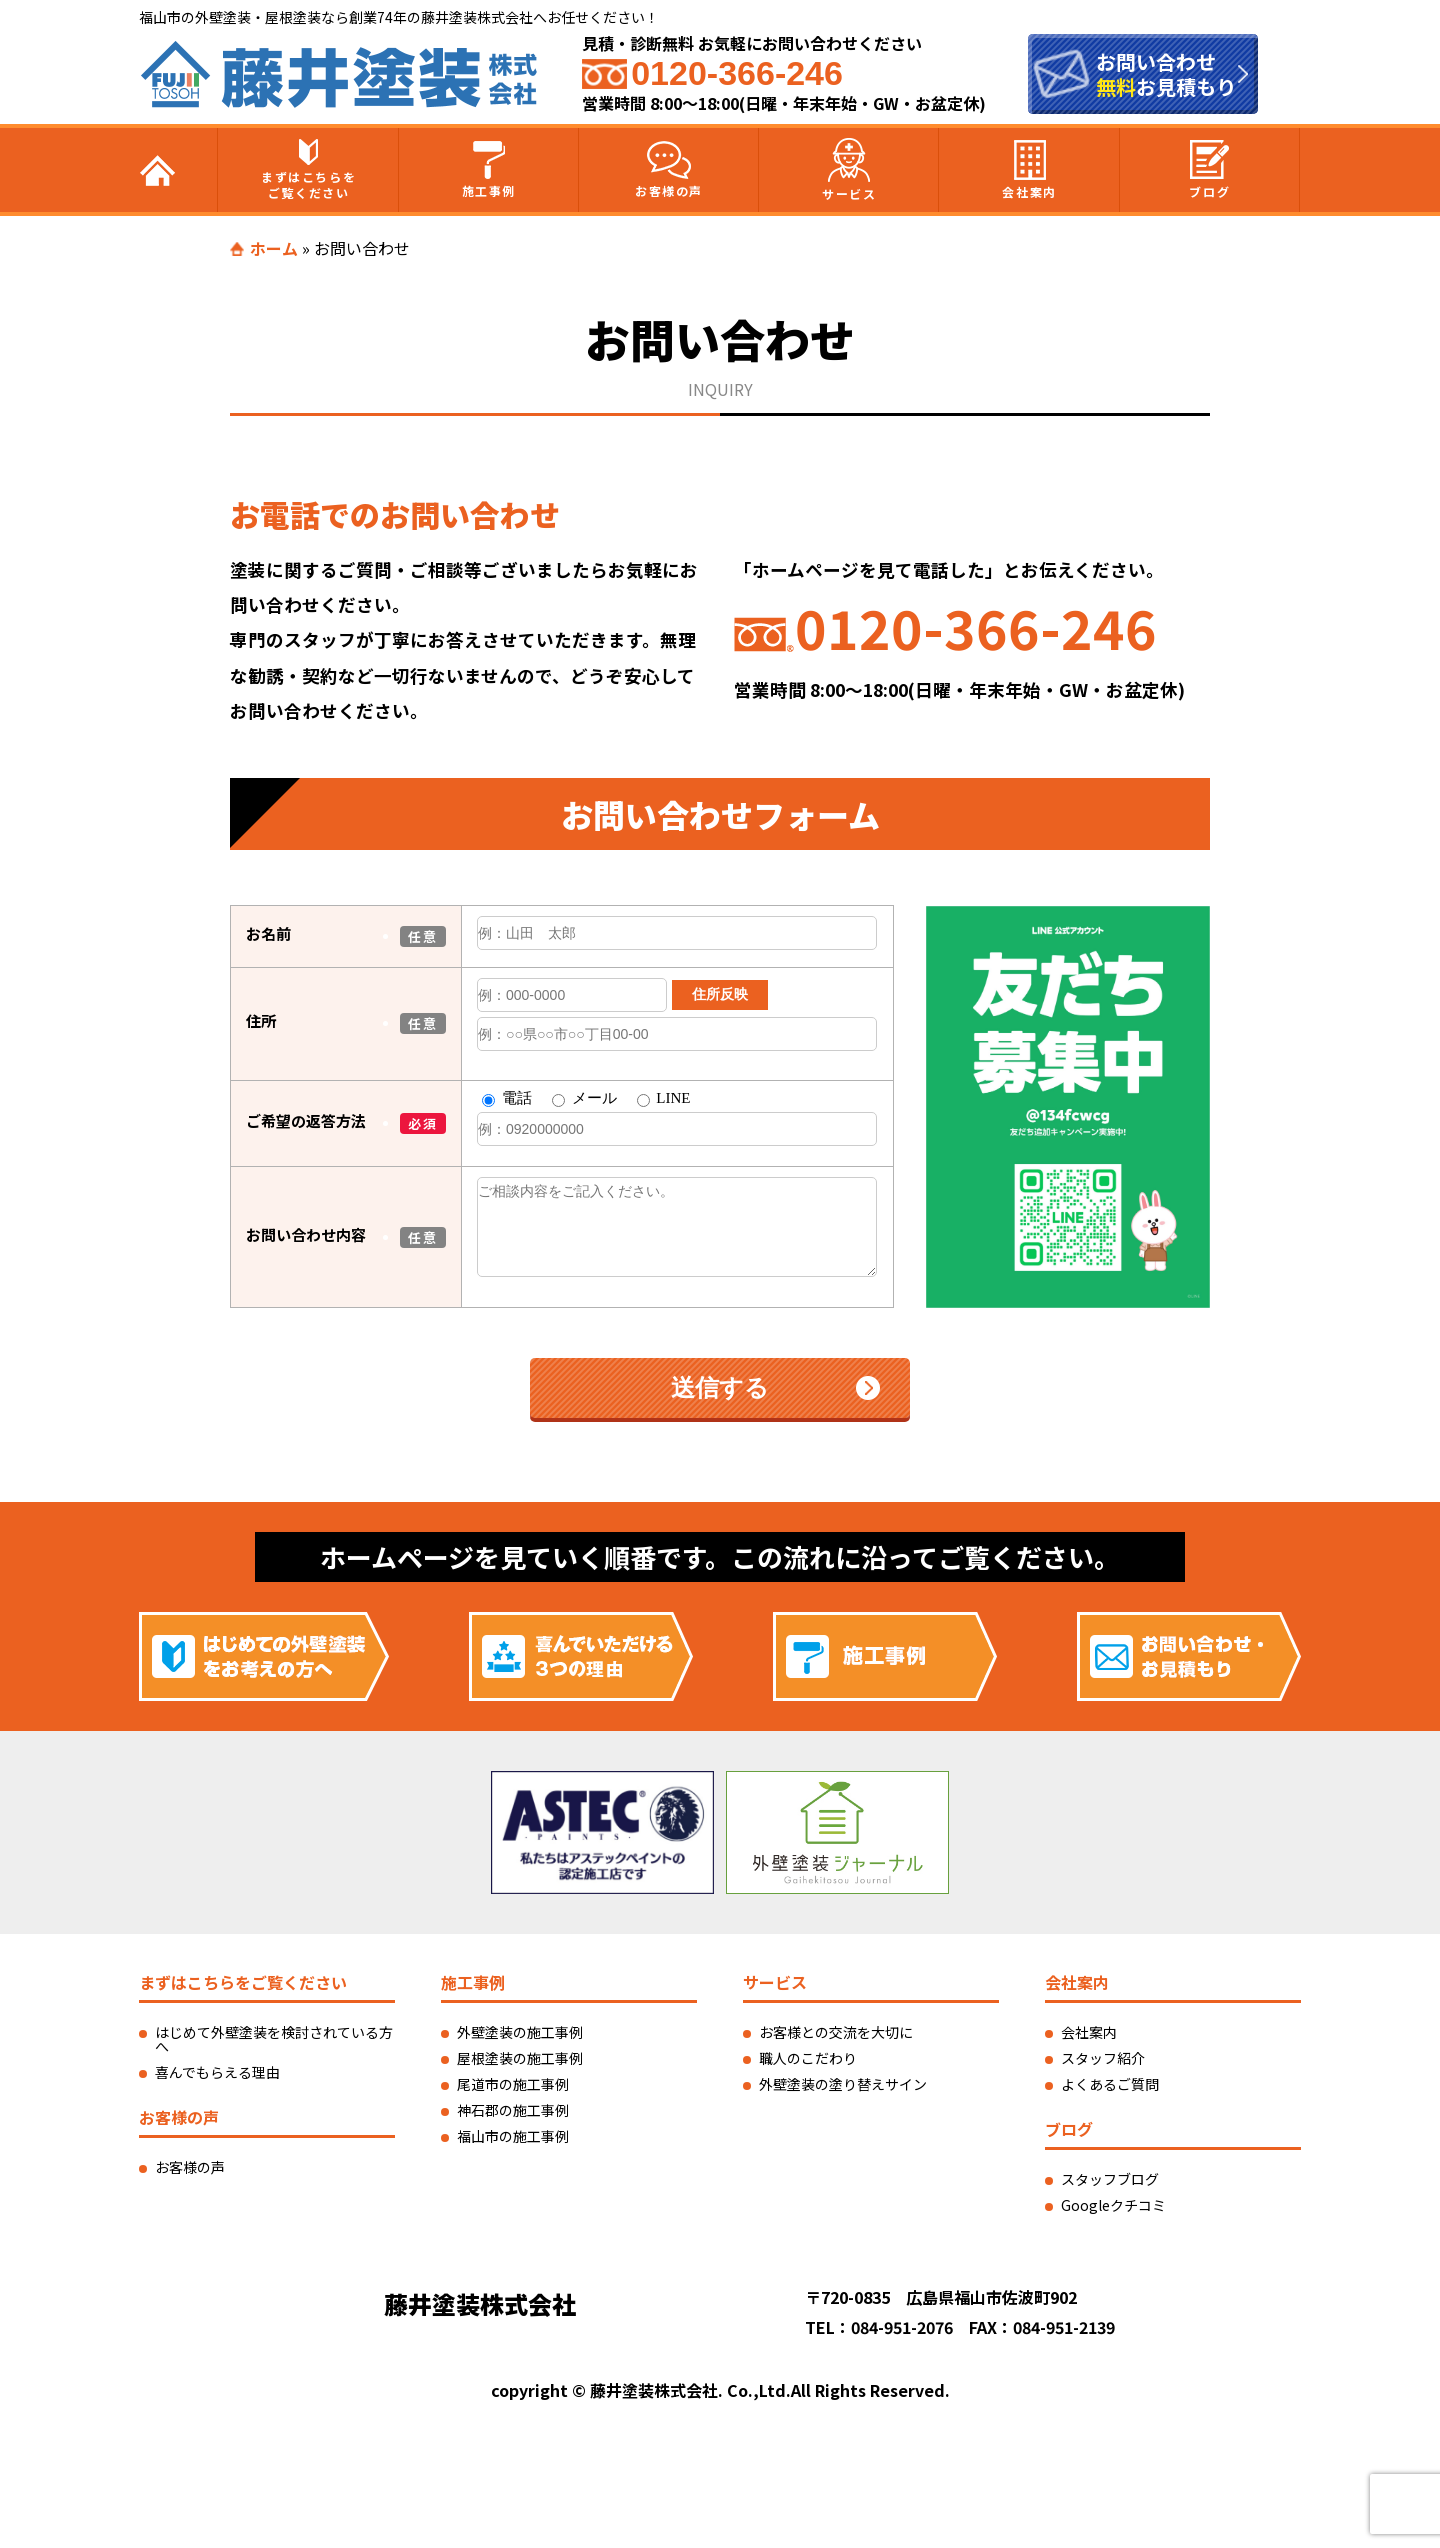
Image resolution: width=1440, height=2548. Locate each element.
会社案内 (1029, 170)
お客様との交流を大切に (836, 2032)
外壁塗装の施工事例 (520, 2032)
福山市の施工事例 (513, 2136)
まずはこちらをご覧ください (308, 170)
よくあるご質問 (1110, 2084)
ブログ (1209, 170)
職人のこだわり (808, 2058)
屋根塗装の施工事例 (520, 2058)
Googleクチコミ (1113, 2205)
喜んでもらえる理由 (217, 2072)
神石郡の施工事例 (513, 2110)
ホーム (274, 248)
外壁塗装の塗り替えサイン (843, 2084)
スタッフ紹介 (1103, 2058)
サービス (849, 170)
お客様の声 (669, 170)
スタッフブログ (1110, 2179)
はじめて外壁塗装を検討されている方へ (274, 2039)
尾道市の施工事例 (513, 2084)
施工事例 (489, 170)
